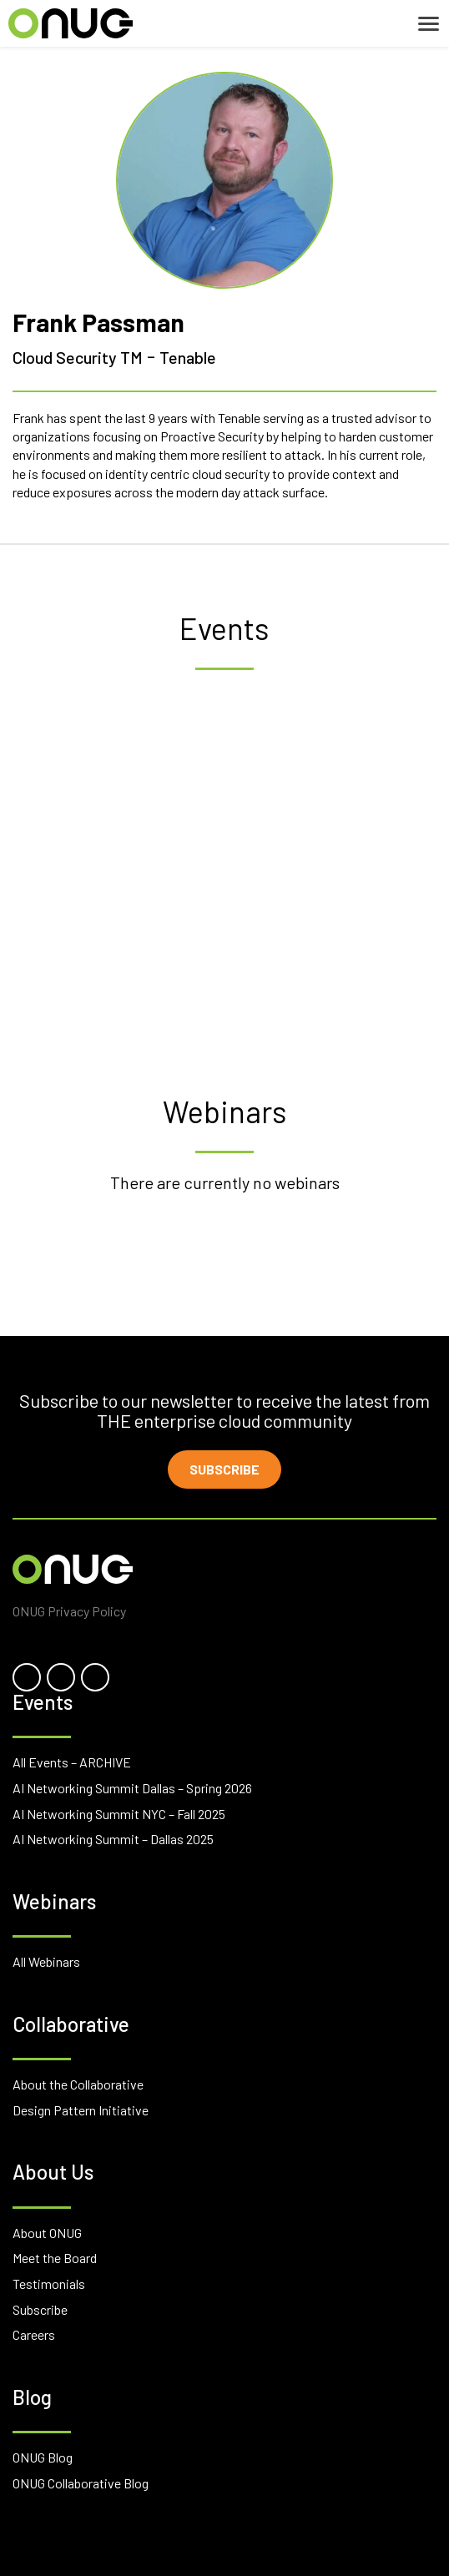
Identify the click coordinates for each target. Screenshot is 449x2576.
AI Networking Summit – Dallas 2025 (113, 1839)
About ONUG (47, 2233)
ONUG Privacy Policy (69, 1611)
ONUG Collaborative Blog (81, 2483)
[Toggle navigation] (428, 23)
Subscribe (224, 1469)
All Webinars (46, 1961)
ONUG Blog (43, 2457)
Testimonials (49, 2283)
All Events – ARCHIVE (72, 1762)
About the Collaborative (78, 2084)
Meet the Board (55, 2258)
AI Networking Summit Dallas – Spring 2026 (132, 1788)
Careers (34, 2334)
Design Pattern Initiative (81, 2110)
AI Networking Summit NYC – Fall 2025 (119, 1814)
